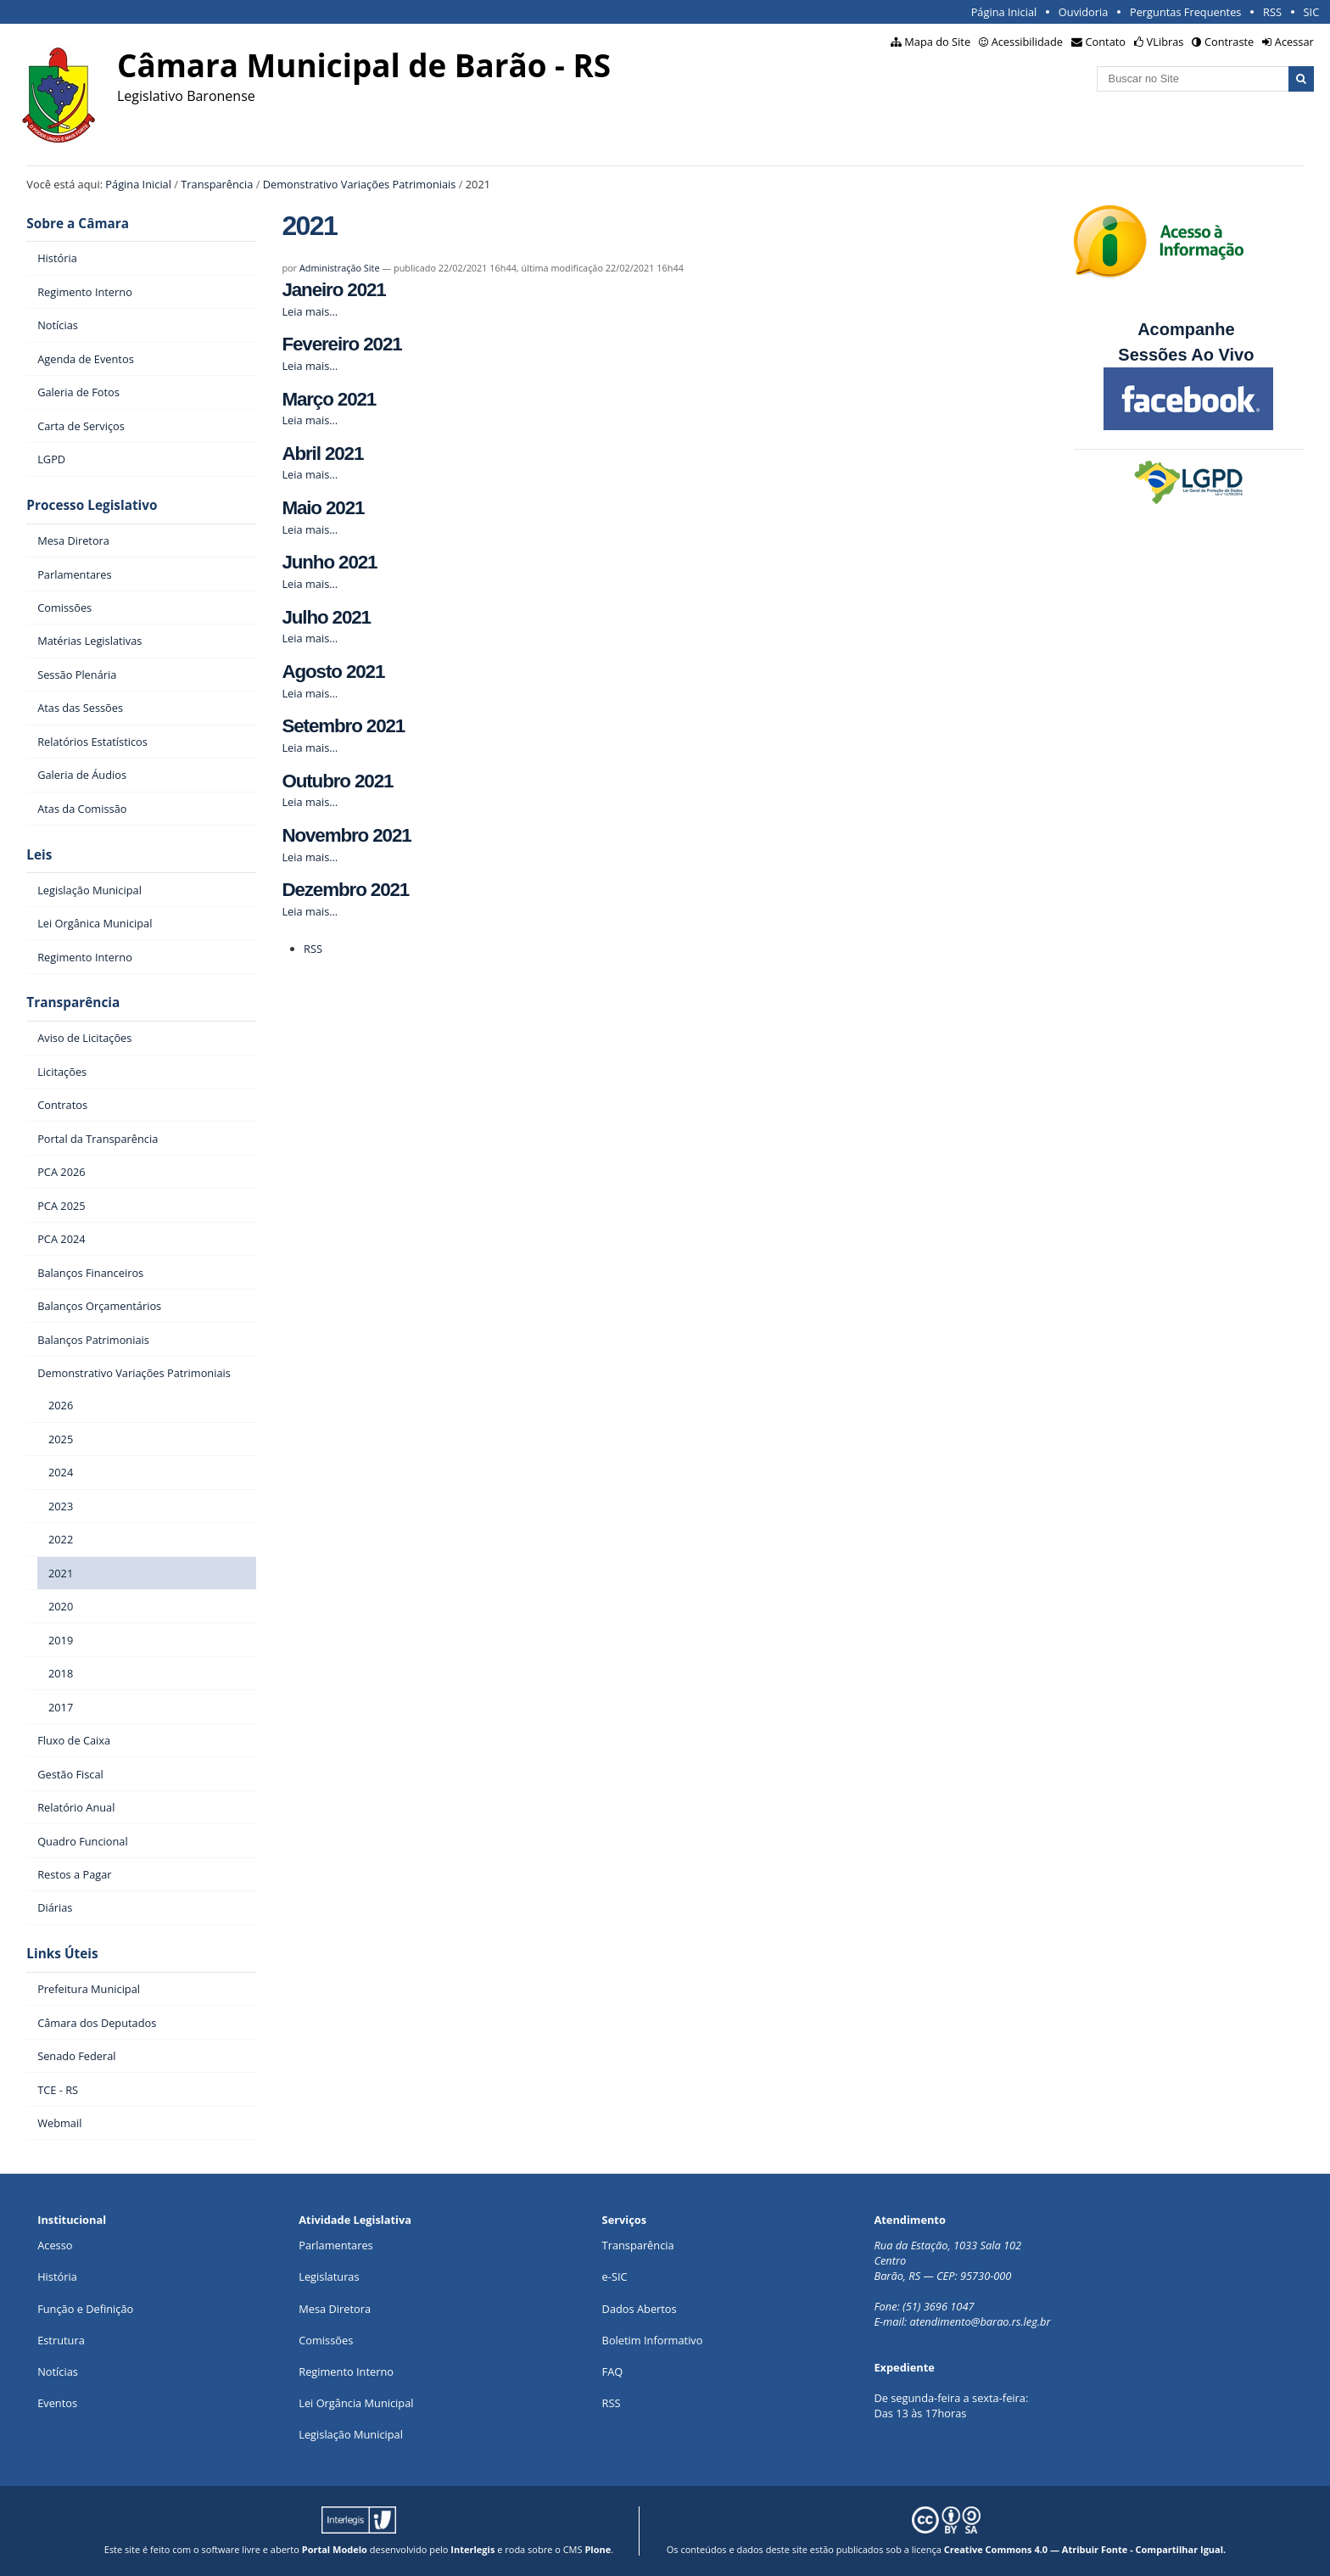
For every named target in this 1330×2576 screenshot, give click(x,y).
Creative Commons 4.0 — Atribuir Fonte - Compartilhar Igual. (1085, 2549)
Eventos (57, 2403)
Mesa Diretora (335, 2308)
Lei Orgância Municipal (356, 2403)
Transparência (217, 184)
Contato (1106, 41)
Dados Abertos (639, 2308)
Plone (597, 2549)
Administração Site (339, 267)
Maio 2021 (323, 507)
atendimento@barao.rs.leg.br (979, 2321)
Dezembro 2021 (345, 889)
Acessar (1294, 41)
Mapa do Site (937, 41)
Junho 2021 (329, 562)
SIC (1312, 12)
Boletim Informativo (652, 2340)
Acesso (54, 2245)
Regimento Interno (346, 2371)
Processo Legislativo (91, 505)
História (57, 2276)
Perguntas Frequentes (1185, 12)
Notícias (57, 2371)
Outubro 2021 (337, 781)
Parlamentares (335, 2245)
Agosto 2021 (333, 671)
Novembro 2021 (346, 835)
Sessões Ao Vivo (1188, 354)
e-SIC (615, 2276)
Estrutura (61, 2340)
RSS (1272, 12)
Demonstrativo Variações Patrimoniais (359, 184)
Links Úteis (62, 1954)
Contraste (1229, 41)
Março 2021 (329, 399)
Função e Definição (85, 2308)
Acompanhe (1185, 329)
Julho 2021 (326, 617)
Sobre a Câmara (77, 223)
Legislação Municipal (351, 2434)
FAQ (612, 2371)
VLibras (1165, 41)
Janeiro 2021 (333, 289)
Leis (39, 855)
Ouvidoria (1084, 12)
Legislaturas (329, 2276)
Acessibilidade (1027, 41)
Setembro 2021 (343, 725)
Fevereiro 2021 (341, 344)
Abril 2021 (322, 453)
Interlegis (472, 2549)
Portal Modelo (334, 2549)
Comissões (326, 2340)
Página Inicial (1004, 12)
